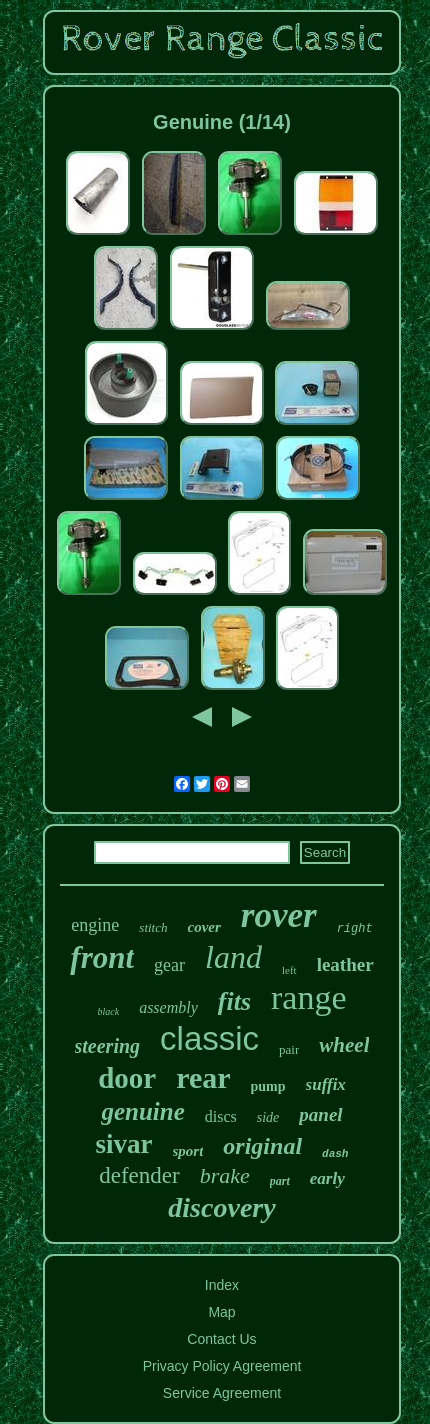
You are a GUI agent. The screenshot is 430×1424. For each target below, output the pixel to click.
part (280, 1181)
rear (203, 1077)
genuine (142, 1111)
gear (169, 965)
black (108, 1011)
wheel (344, 1045)
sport (188, 1151)
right (355, 929)
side (268, 1117)
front (102, 957)
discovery (221, 1207)
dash (335, 1154)
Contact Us (221, 1339)
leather (345, 964)
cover (204, 927)
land (233, 957)
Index (222, 1285)
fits (234, 1001)
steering (108, 1046)
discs (221, 1116)
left (289, 970)
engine (95, 925)
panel (320, 1114)
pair (289, 1049)
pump (268, 1086)
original (262, 1146)
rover (279, 915)
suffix (326, 1084)
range (309, 997)
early (327, 1178)
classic (209, 1038)
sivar (124, 1144)
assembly (168, 1007)
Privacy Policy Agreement (222, 1366)
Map (221, 1312)
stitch (153, 927)
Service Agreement (222, 1393)
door (127, 1078)
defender (139, 1175)
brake (225, 1175)
